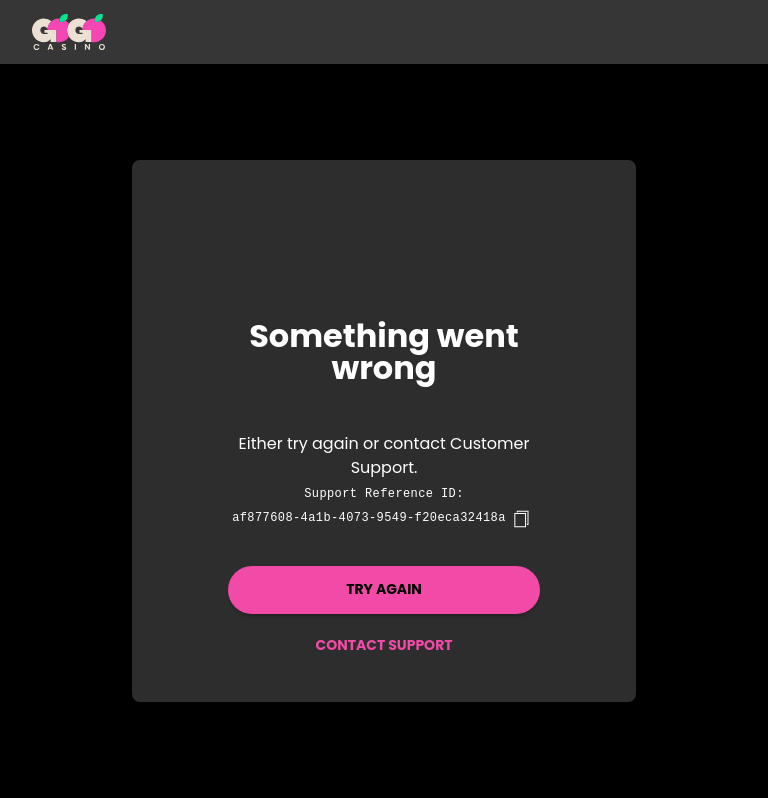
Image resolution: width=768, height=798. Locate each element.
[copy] (521, 519)
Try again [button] (384, 589)
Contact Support (383, 645)
